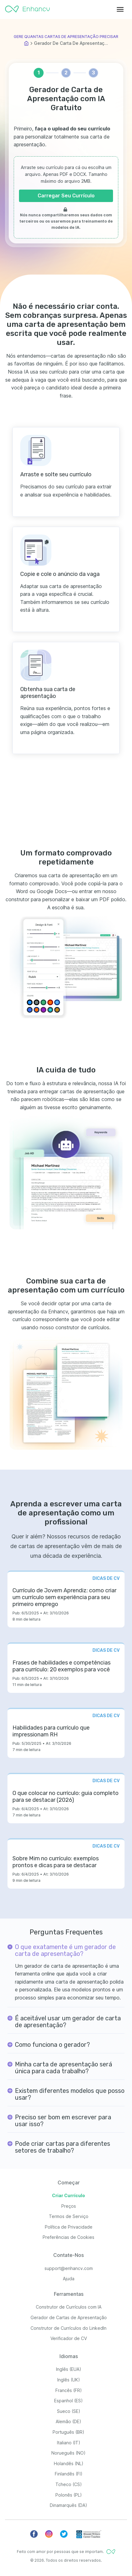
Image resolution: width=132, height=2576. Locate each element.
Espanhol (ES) (68, 2400)
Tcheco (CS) (68, 2484)
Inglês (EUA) (68, 2369)
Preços (68, 2206)
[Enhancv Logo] (27, 7)
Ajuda (68, 2278)
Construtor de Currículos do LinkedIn (68, 2328)
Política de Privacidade (68, 2227)
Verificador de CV (68, 2338)
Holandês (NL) (68, 2463)
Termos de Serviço (68, 2216)
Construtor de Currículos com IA (68, 2307)
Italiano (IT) (68, 2442)
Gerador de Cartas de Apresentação (69, 2317)
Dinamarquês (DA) (68, 2505)
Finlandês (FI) (68, 2473)
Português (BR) (68, 2432)
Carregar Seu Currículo (66, 196)
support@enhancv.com (69, 2268)
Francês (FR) (68, 2390)
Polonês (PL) (68, 2495)
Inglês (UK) (68, 2379)
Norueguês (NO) (68, 2453)
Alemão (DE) (68, 2421)
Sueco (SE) (68, 2411)
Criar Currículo (68, 2195)
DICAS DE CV (106, 1578)
